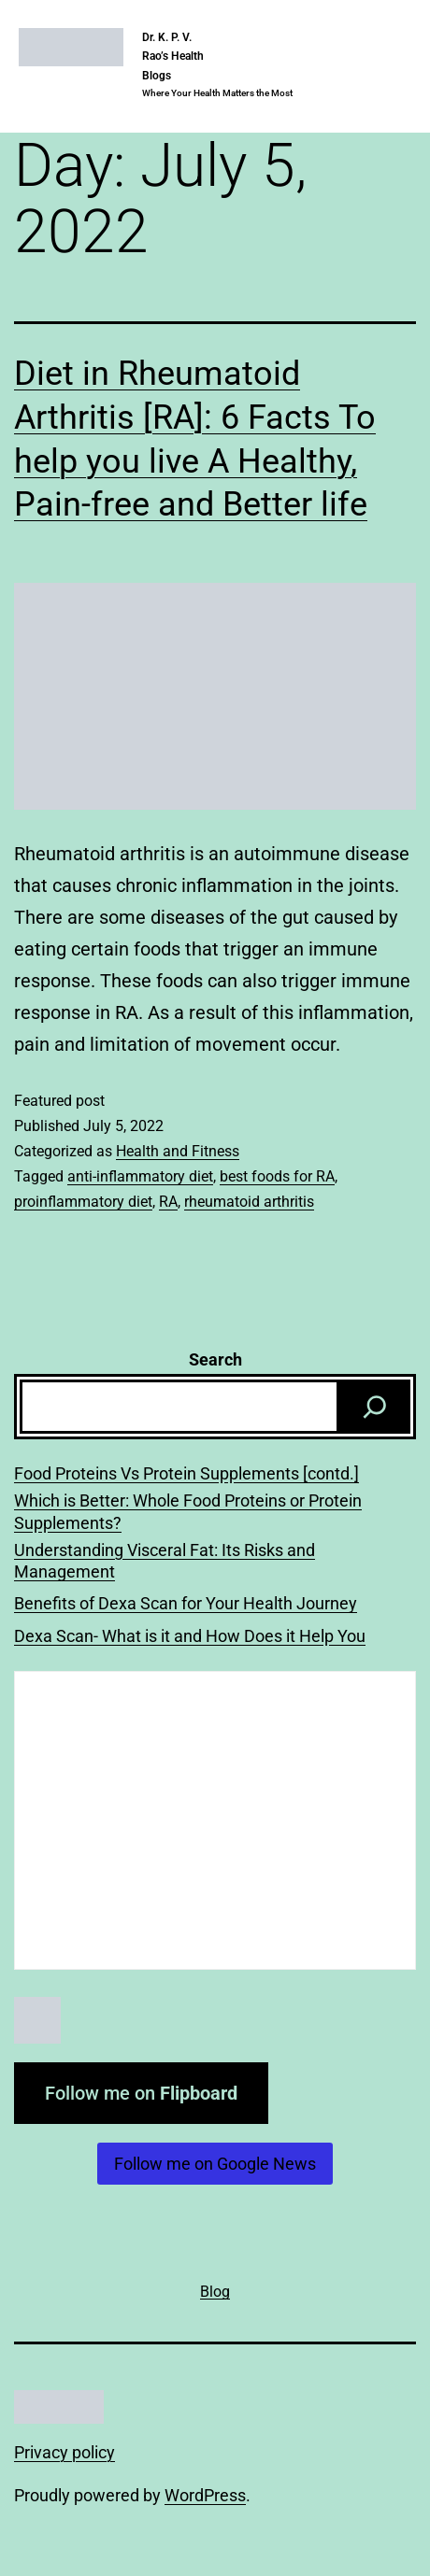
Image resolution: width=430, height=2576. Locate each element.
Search (215, 1359)
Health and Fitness (177, 1151)
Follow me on (141, 2093)
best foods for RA (277, 1176)
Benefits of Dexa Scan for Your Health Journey (185, 1603)
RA (168, 1201)
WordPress (205, 2495)
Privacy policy (64, 2452)
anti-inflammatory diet (140, 1176)
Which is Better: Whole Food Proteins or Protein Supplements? (188, 1511)
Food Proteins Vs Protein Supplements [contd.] (186, 1473)
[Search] (374, 1407)
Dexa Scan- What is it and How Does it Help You (190, 1636)
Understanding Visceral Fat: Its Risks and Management (164, 1560)
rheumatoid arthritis (249, 1201)
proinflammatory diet (83, 1201)
